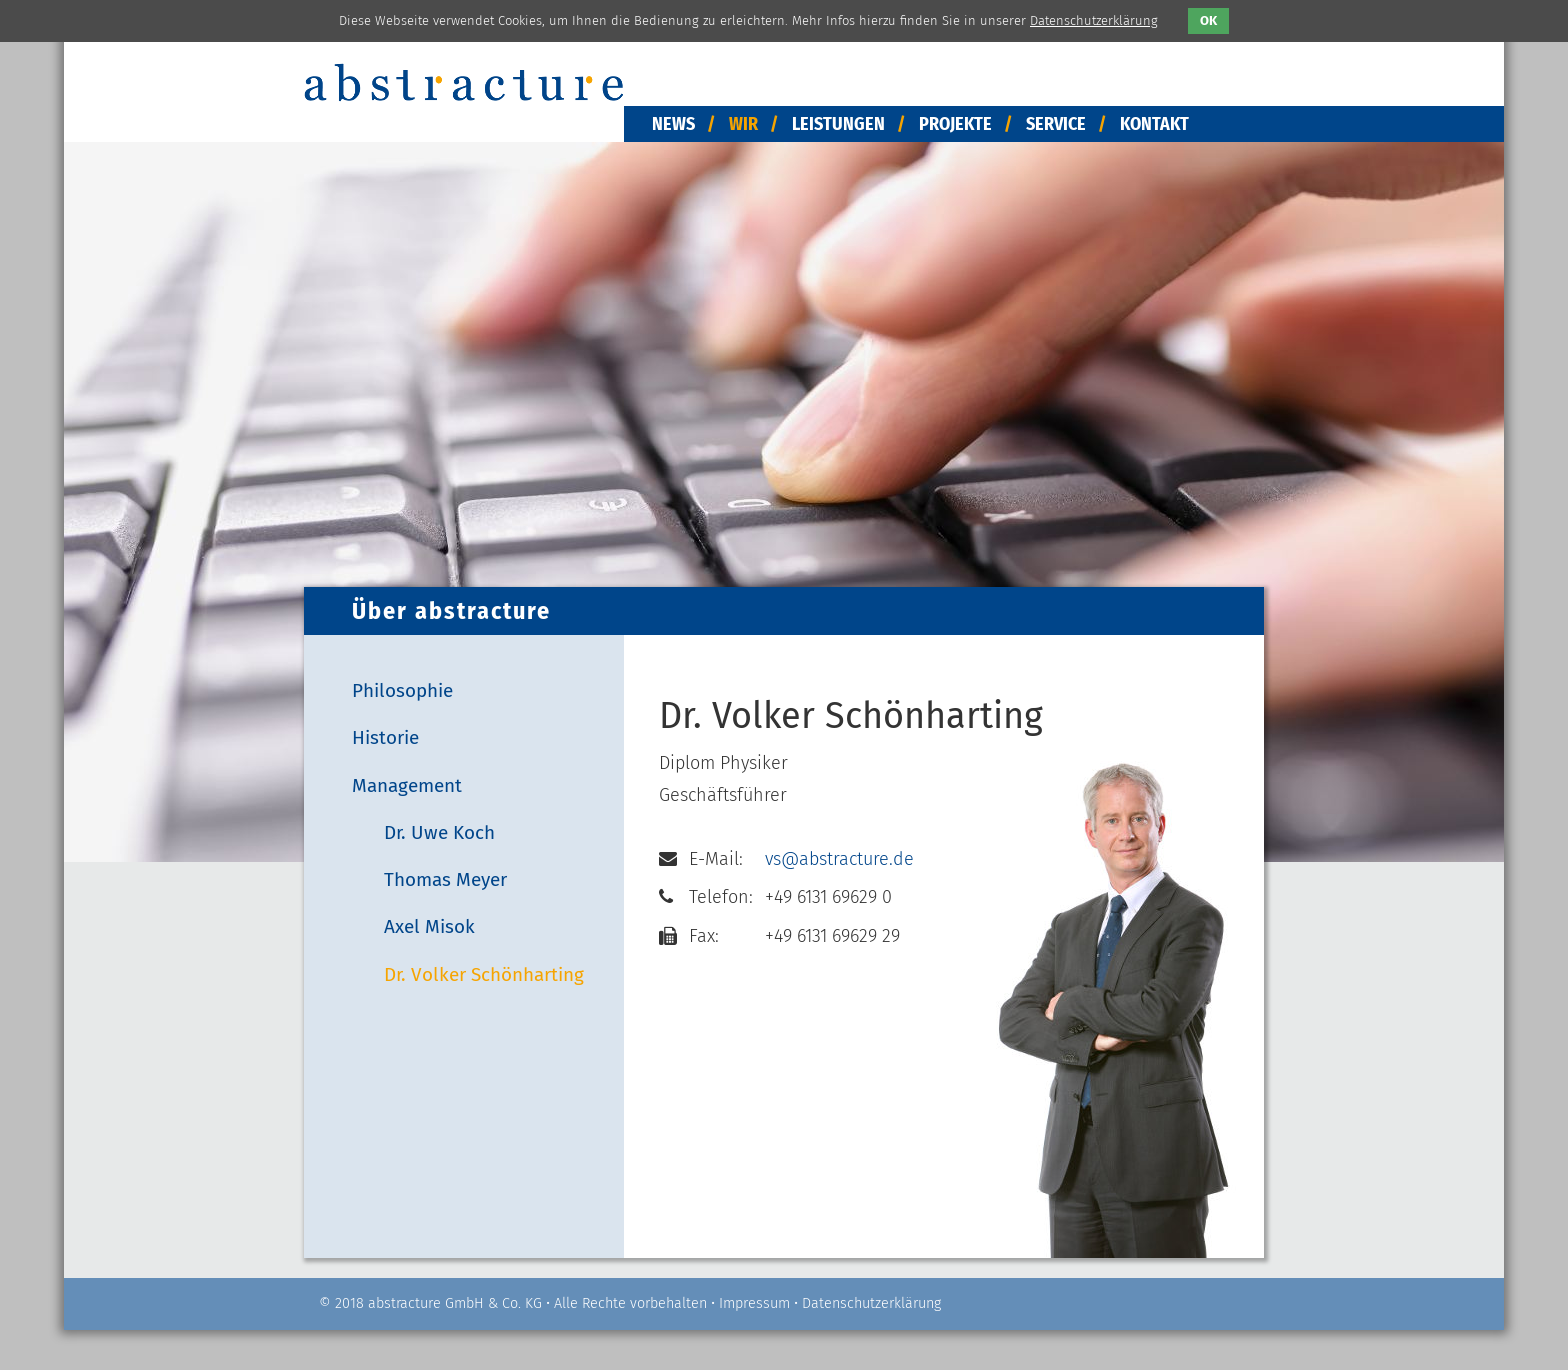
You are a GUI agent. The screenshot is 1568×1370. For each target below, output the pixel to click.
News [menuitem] (673, 124)
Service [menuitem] (1056, 124)
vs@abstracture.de (839, 859)
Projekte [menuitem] (955, 124)
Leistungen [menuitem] (838, 124)
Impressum (754, 1303)
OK (1208, 20)
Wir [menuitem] (743, 124)
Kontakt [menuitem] (1154, 124)
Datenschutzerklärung (871, 1303)
